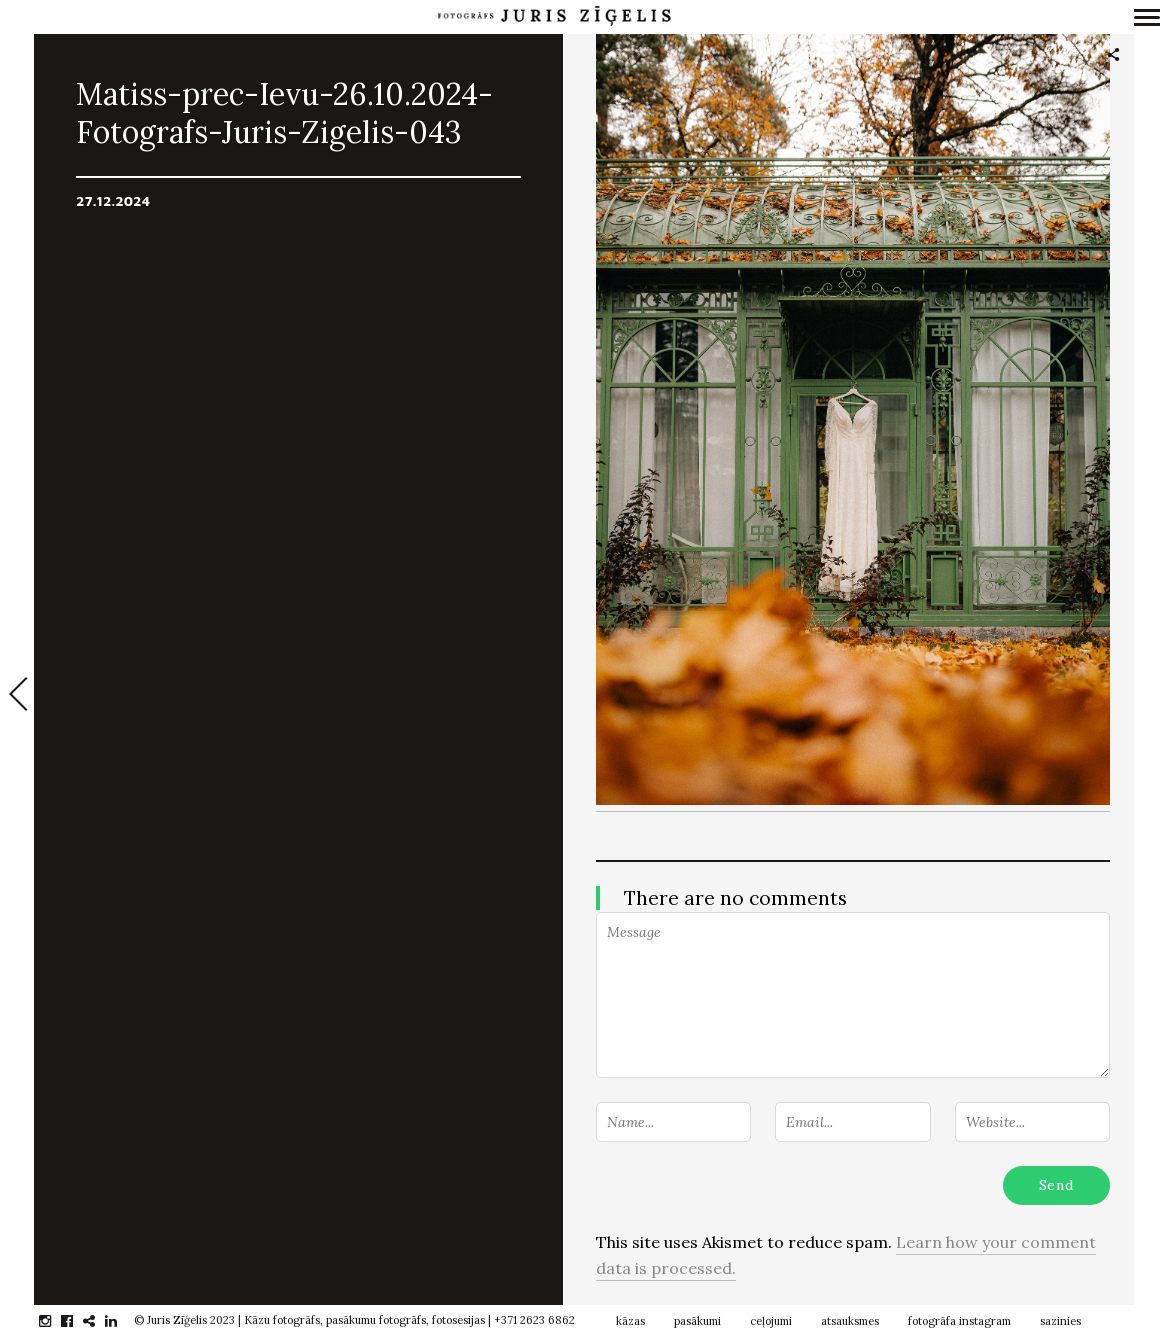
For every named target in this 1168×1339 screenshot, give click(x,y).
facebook (77, 1321)
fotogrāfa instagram (959, 1321)
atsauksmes (850, 1321)
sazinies (1060, 1321)
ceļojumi (771, 1321)
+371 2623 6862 (534, 1320)
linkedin (121, 1321)
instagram (55, 1321)
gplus (99, 1321)
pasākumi (697, 1321)
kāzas (630, 1321)
